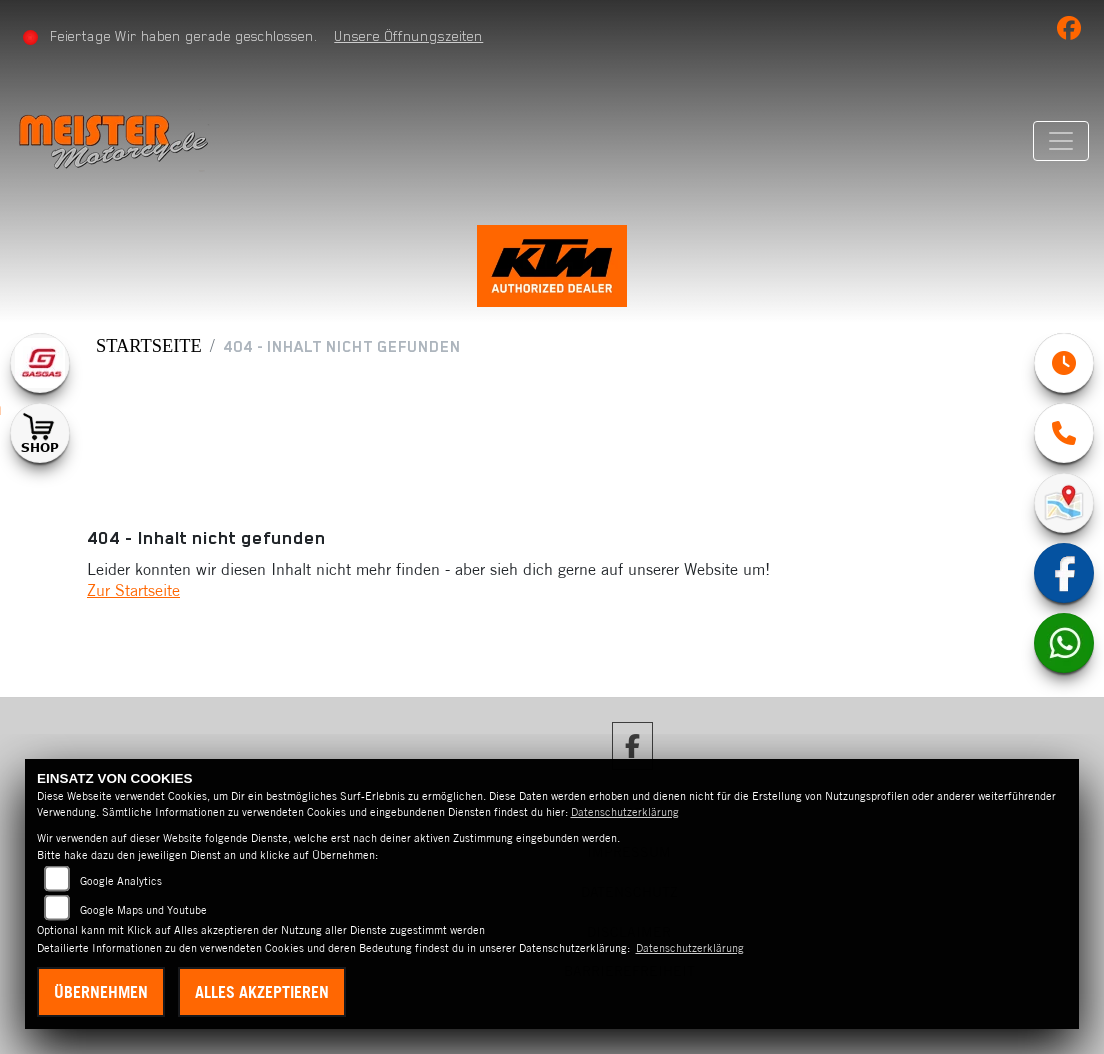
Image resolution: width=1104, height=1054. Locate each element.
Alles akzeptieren (262, 992)
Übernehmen (101, 992)
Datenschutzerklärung (625, 812)
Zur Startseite (133, 590)
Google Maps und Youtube (143, 910)
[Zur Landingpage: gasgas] (40, 363)
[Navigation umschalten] (1061, 141)
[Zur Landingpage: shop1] (40, 433)
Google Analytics (121, 881)
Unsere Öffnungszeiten (408, 36)
